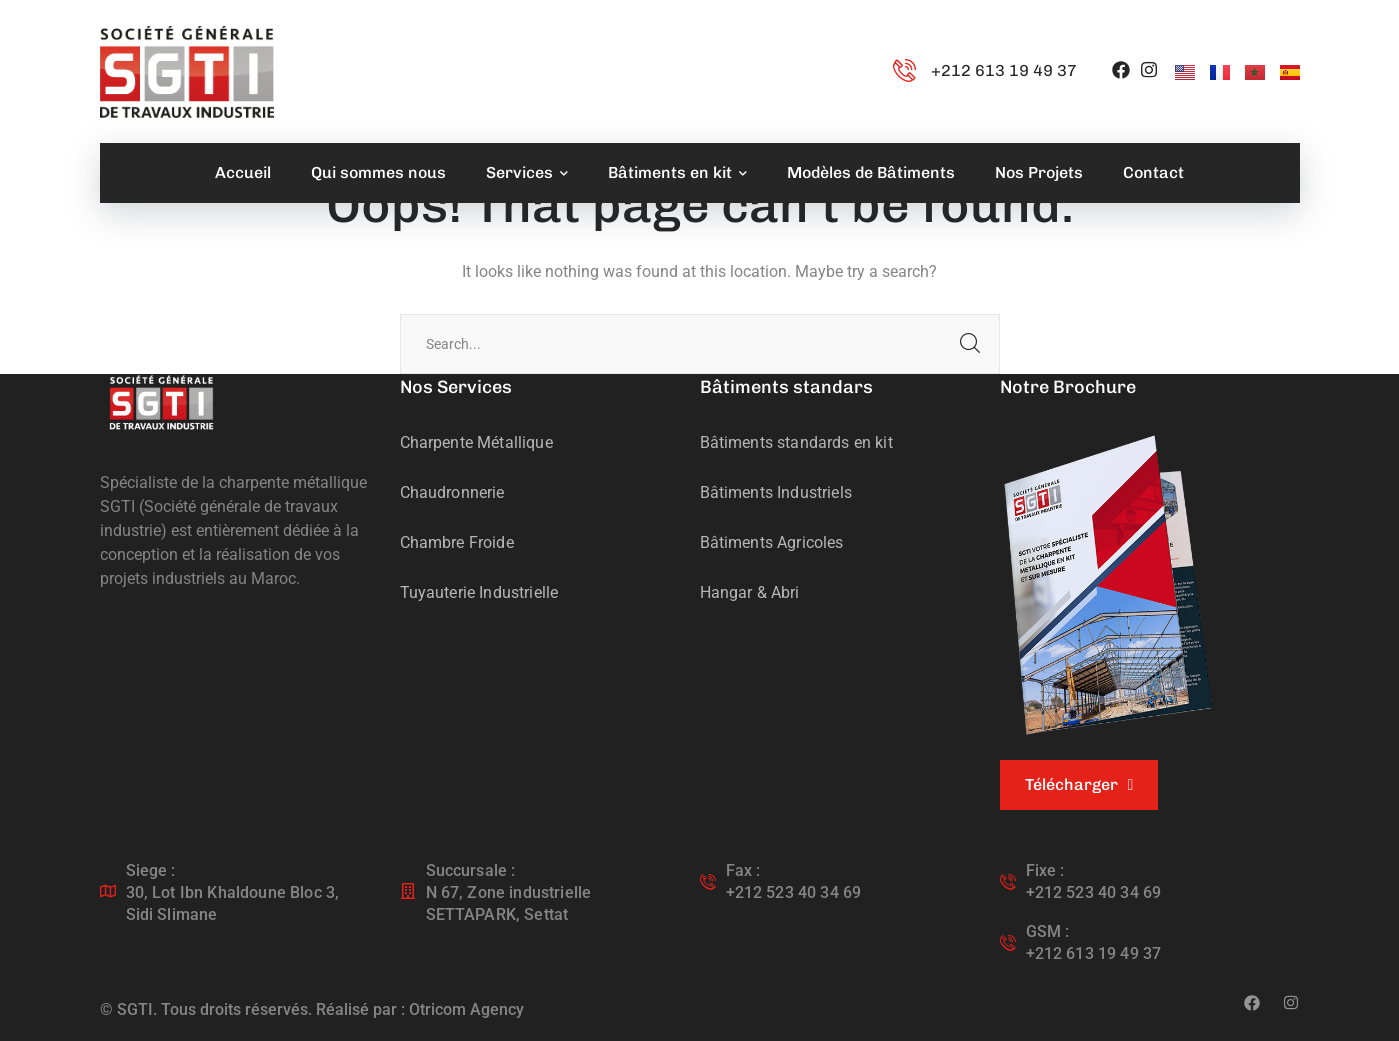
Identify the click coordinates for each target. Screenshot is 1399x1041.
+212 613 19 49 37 (1004, 70)
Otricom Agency (466, 1009)
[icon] (1121, 71)
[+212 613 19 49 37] (904, 71)
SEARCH (970, 344)
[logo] (161, 401)
